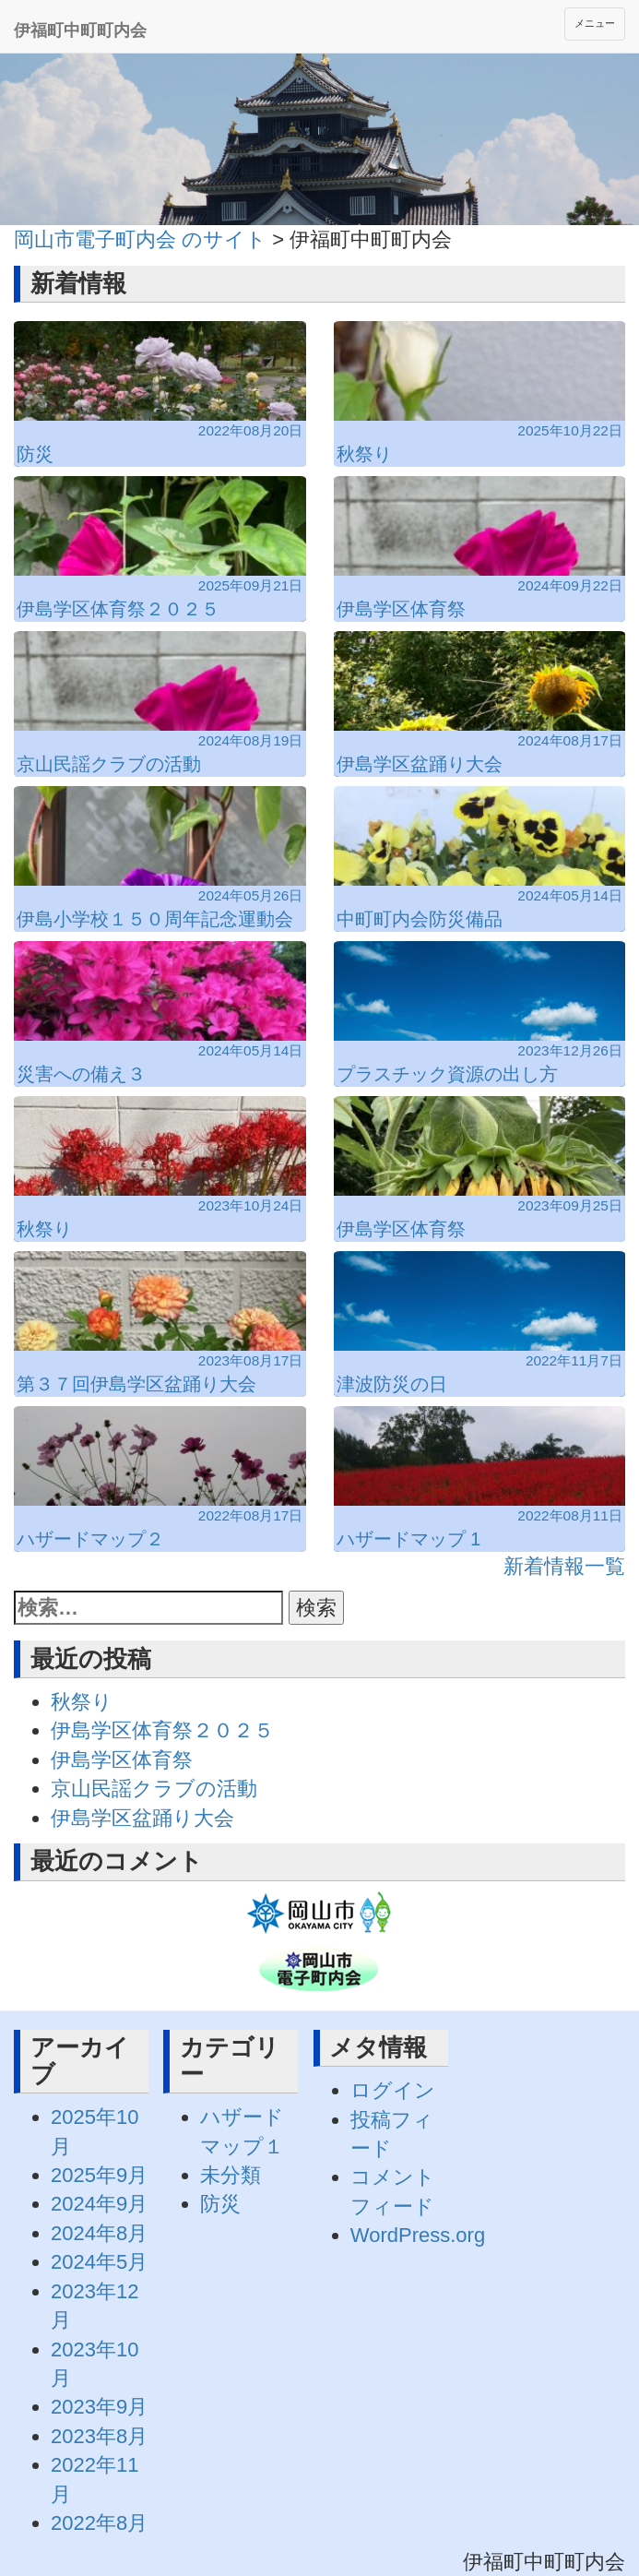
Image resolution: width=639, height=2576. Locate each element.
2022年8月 (99, 2522)
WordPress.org (417, 2235)
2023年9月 (99, 2406)
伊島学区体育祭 (122, 1759)
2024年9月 (99, 2203)
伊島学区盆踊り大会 (142, 1818)
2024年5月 (99, 2261)
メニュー (594, 23)
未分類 (230, 2175)
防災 (220, 2203)
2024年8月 (99, 2233)
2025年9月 (99, 2175)
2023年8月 (99, 2436)
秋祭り (81, 1701)
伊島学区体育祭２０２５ (162, 1730)
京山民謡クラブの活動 (154, 1788)
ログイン (392, 2090)
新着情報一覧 (564, 1566)
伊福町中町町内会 (80, 30)
